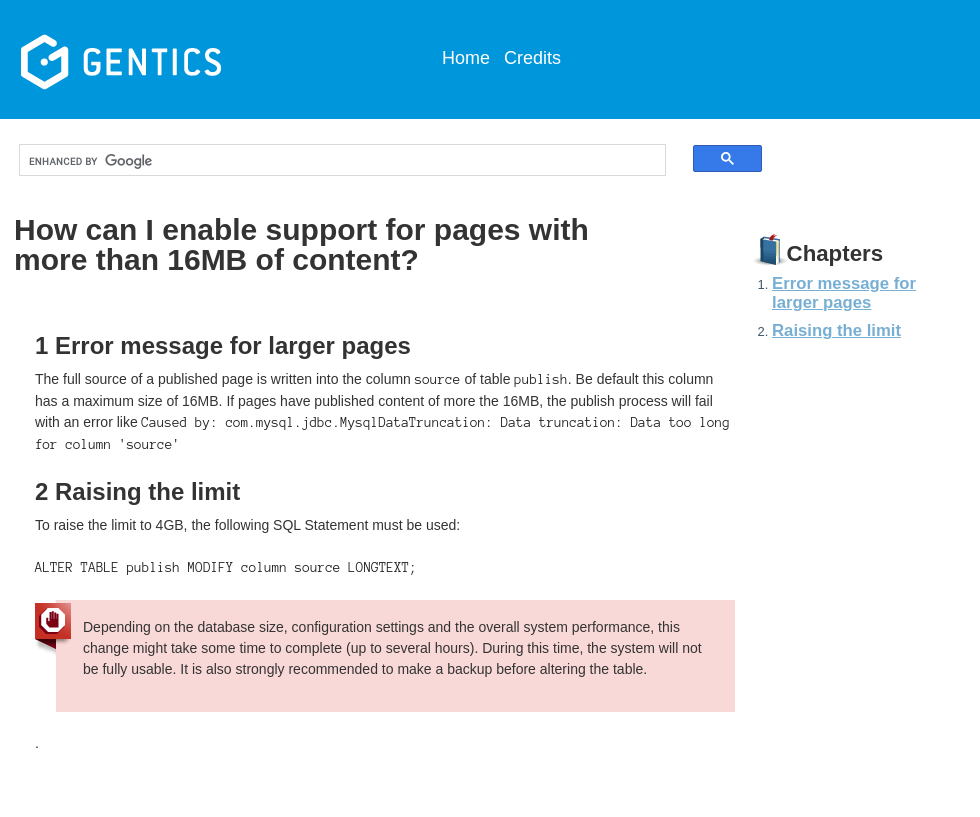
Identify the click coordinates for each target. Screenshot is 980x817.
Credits (532, 58)
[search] (324, 161)
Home (466, 58)
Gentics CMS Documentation (169, 59)
